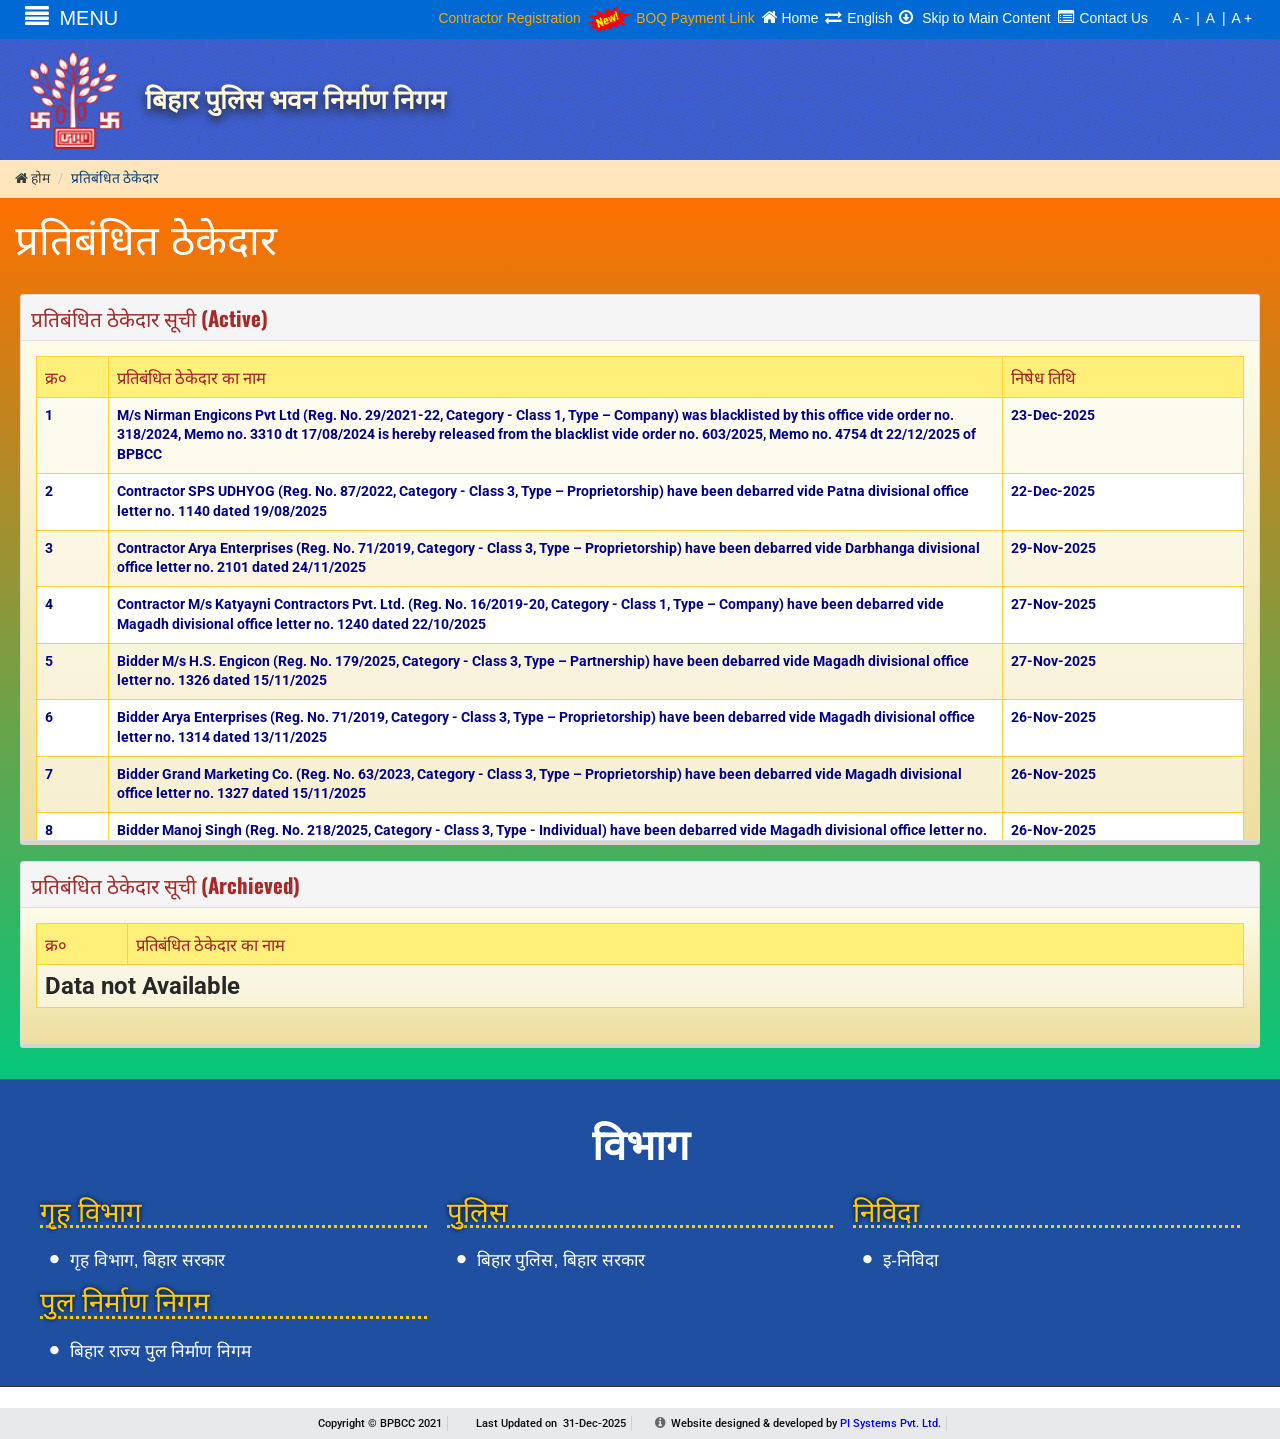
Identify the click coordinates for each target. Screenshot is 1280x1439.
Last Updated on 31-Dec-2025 (551, 1423)
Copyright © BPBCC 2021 (380, 1423)
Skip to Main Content (974, 18)
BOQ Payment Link (670, 18)
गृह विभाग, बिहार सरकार (147, 1260)
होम (32, 178)
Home (790, 18)
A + (1242, 18)
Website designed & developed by (806, 1423)
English (858, 18)
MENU (71, 18)
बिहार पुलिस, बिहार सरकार (561, 1260)
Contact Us (1103, 18)
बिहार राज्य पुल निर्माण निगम (160, 1351)
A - (1180, 18)
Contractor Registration (509, 18)
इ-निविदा (910, 1260)
